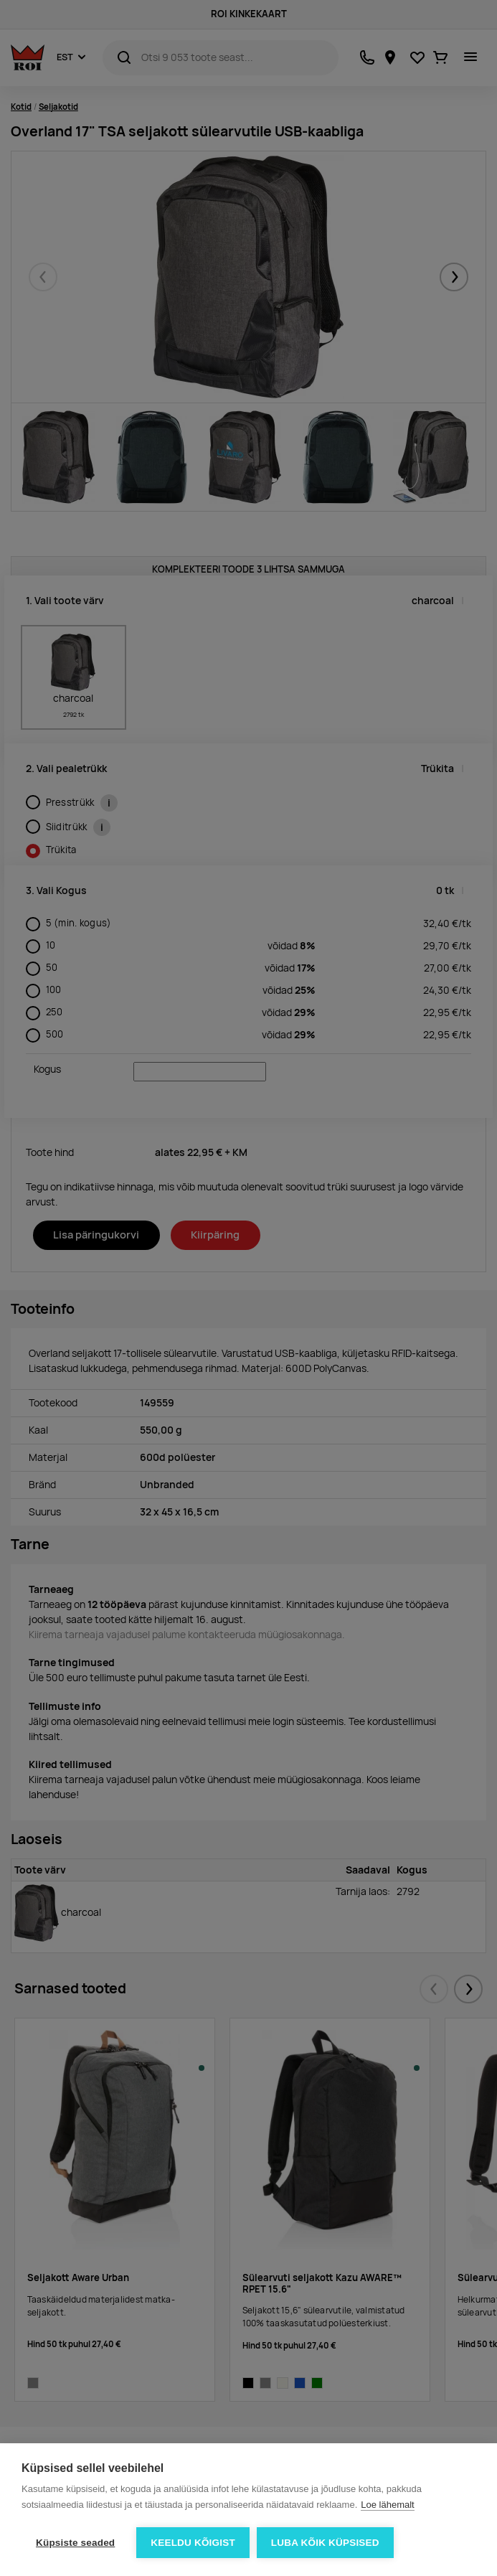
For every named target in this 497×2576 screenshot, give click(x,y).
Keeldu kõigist (193, 2542)
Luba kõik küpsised (325, 2542)
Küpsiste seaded (75, 2542)
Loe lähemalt (387, 2504)
